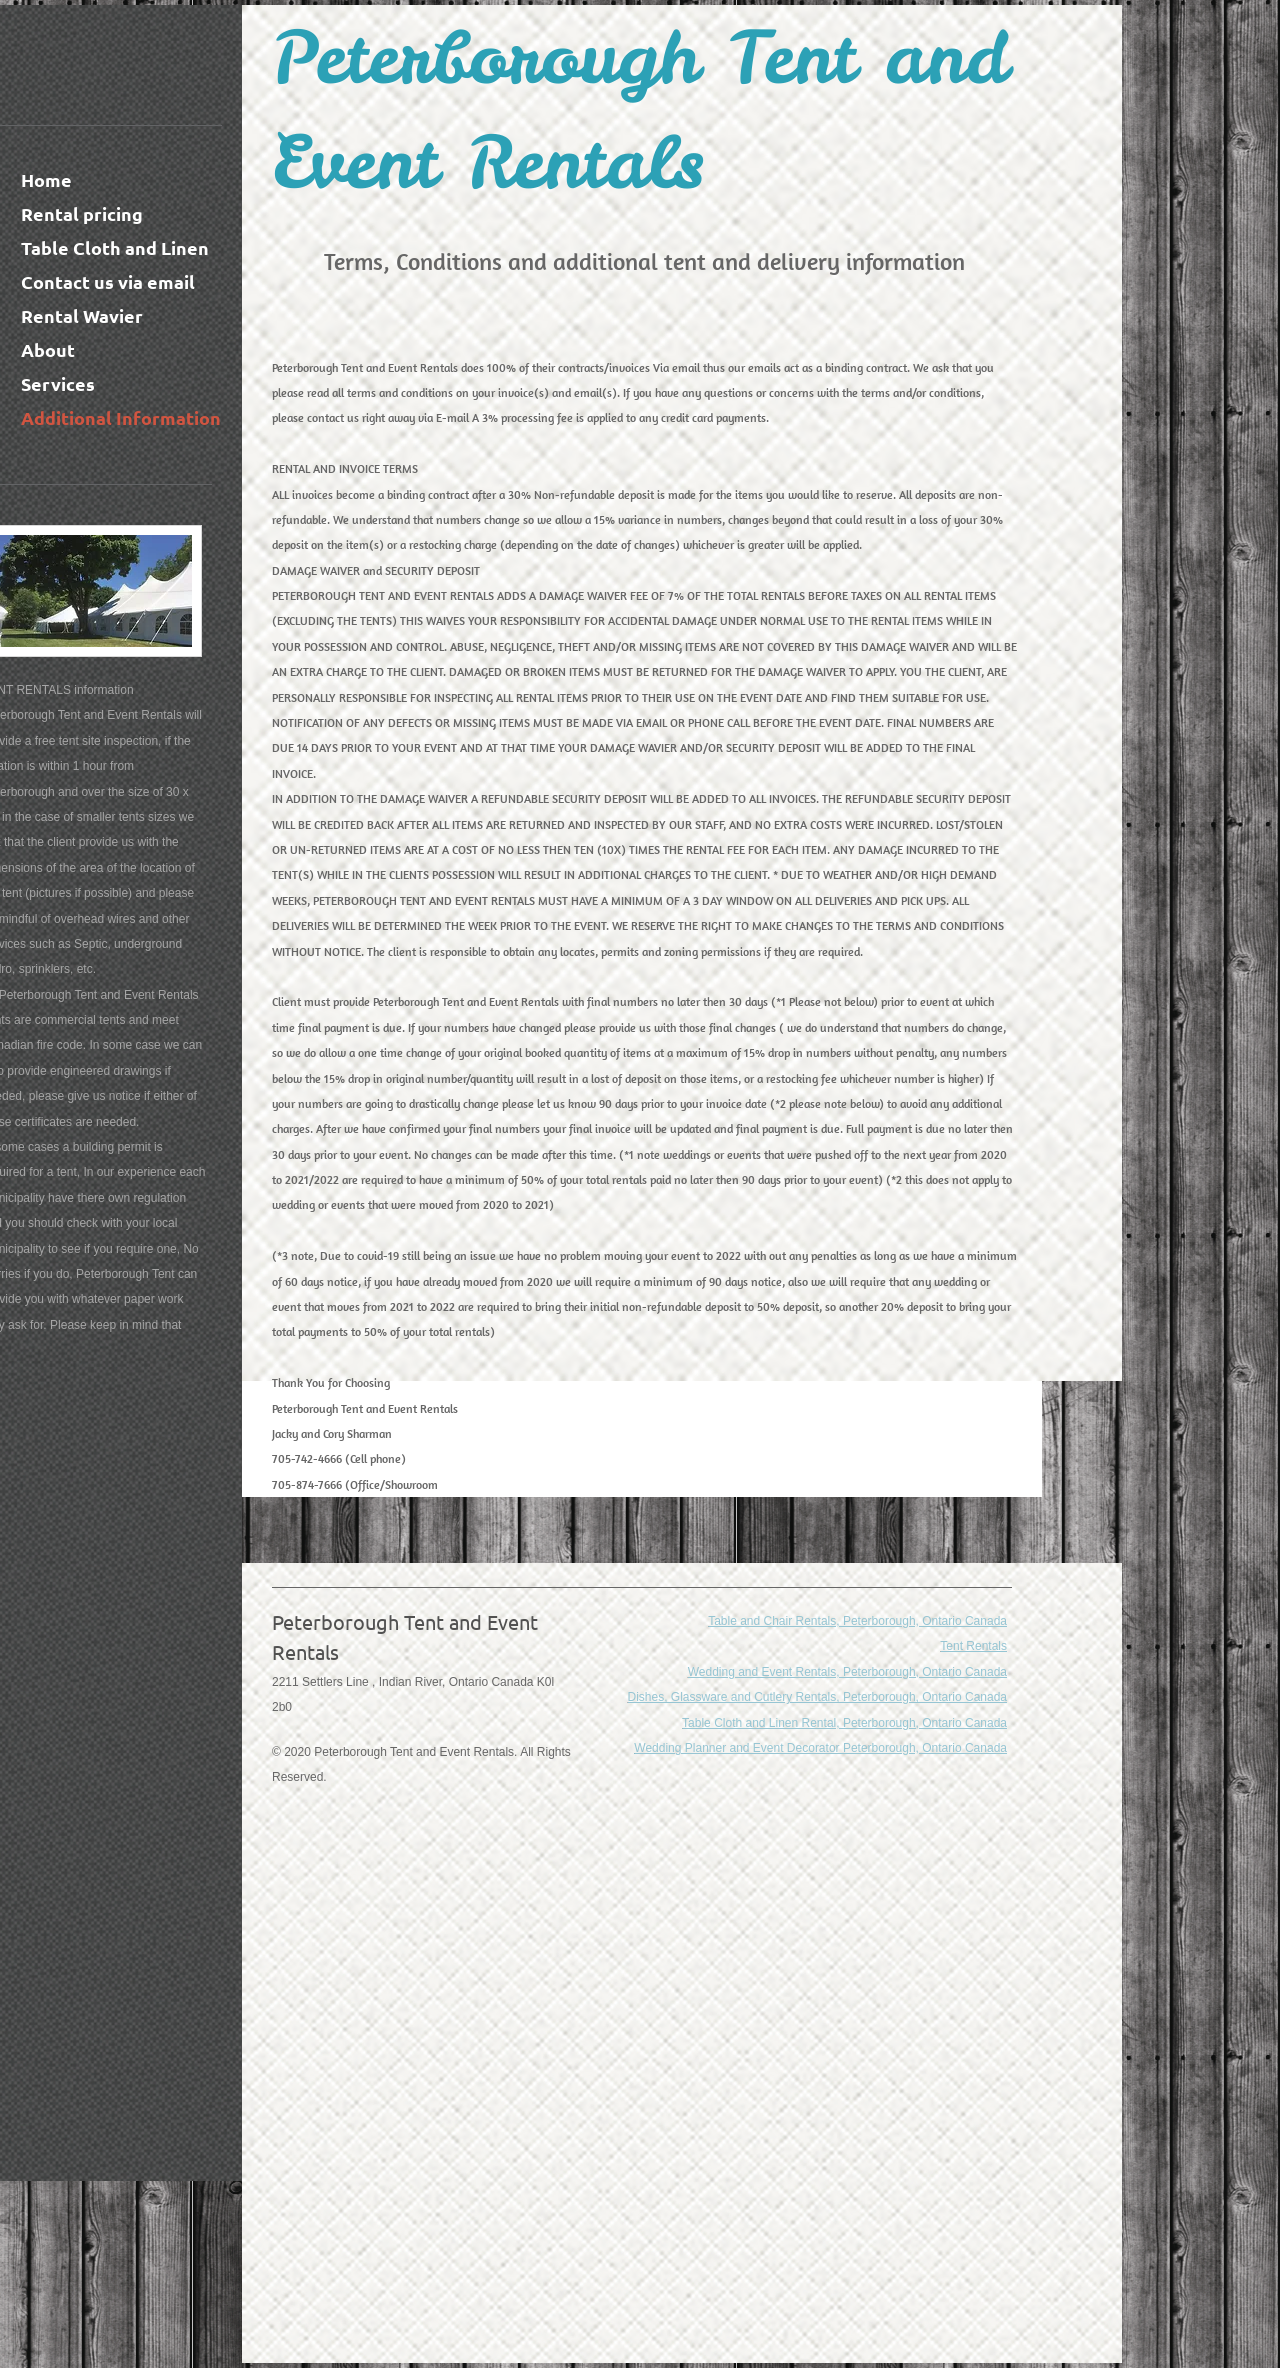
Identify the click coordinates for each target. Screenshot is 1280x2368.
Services (58, 383)
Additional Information (121, 417)
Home (46, 179)
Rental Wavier (82, 315)
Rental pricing (82, 213)
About (48, 349)
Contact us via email (108, 281)
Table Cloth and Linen (115, 247)
